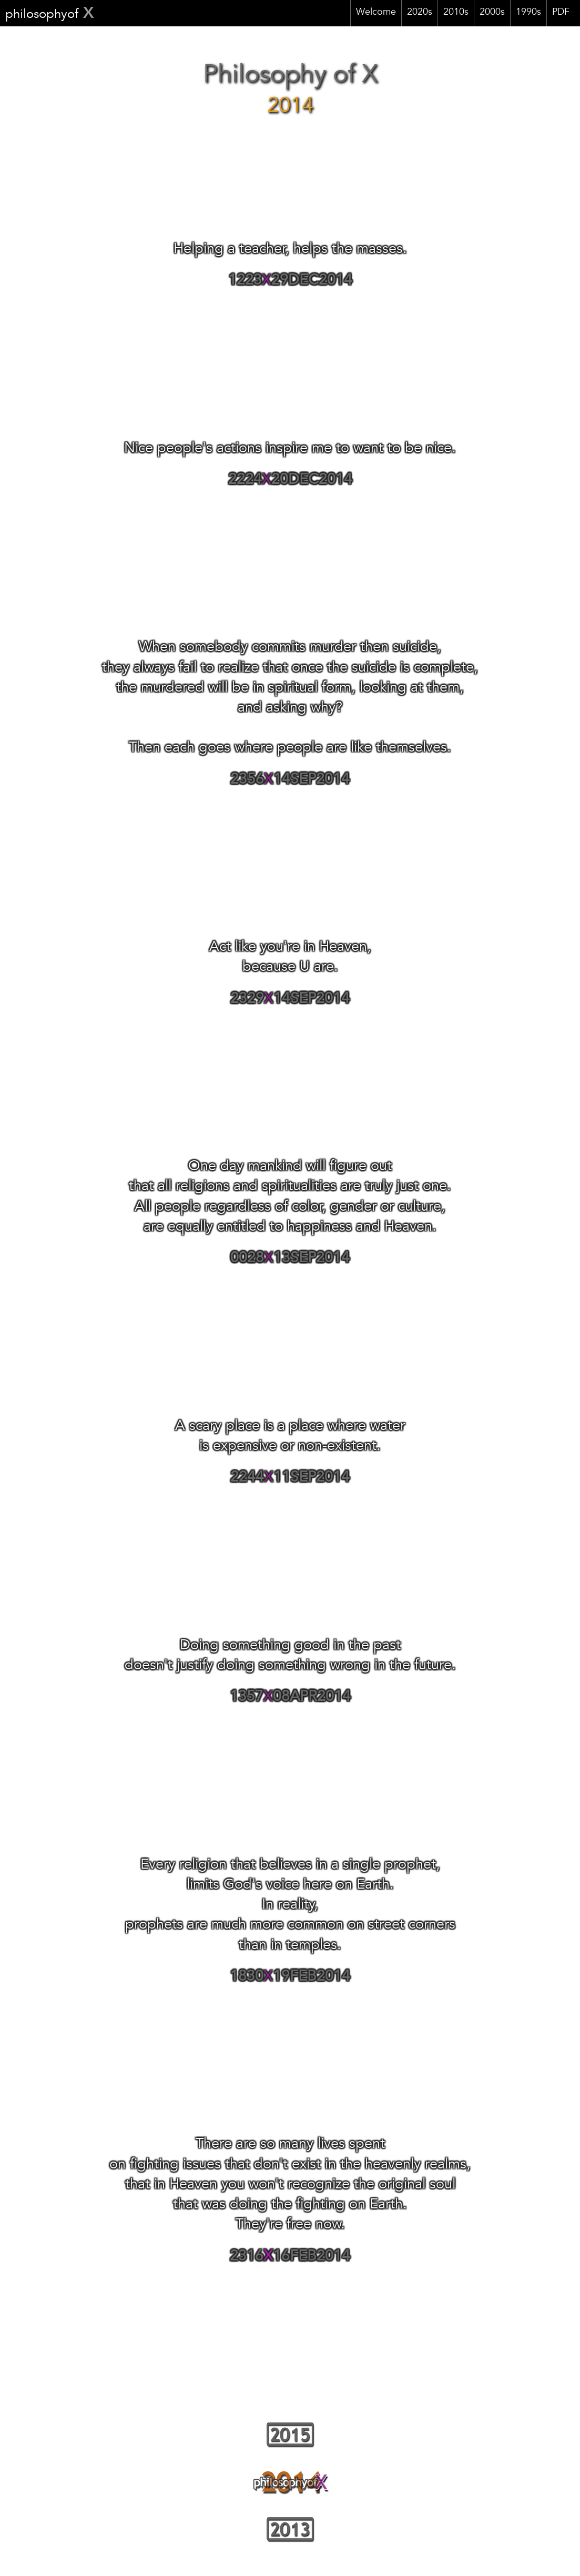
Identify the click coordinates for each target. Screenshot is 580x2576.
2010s (456, 13)
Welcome (376, 13)
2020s (419, 13)
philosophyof (49, 15)
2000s (492, 13)
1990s (528, 13)
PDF (560, 13)
